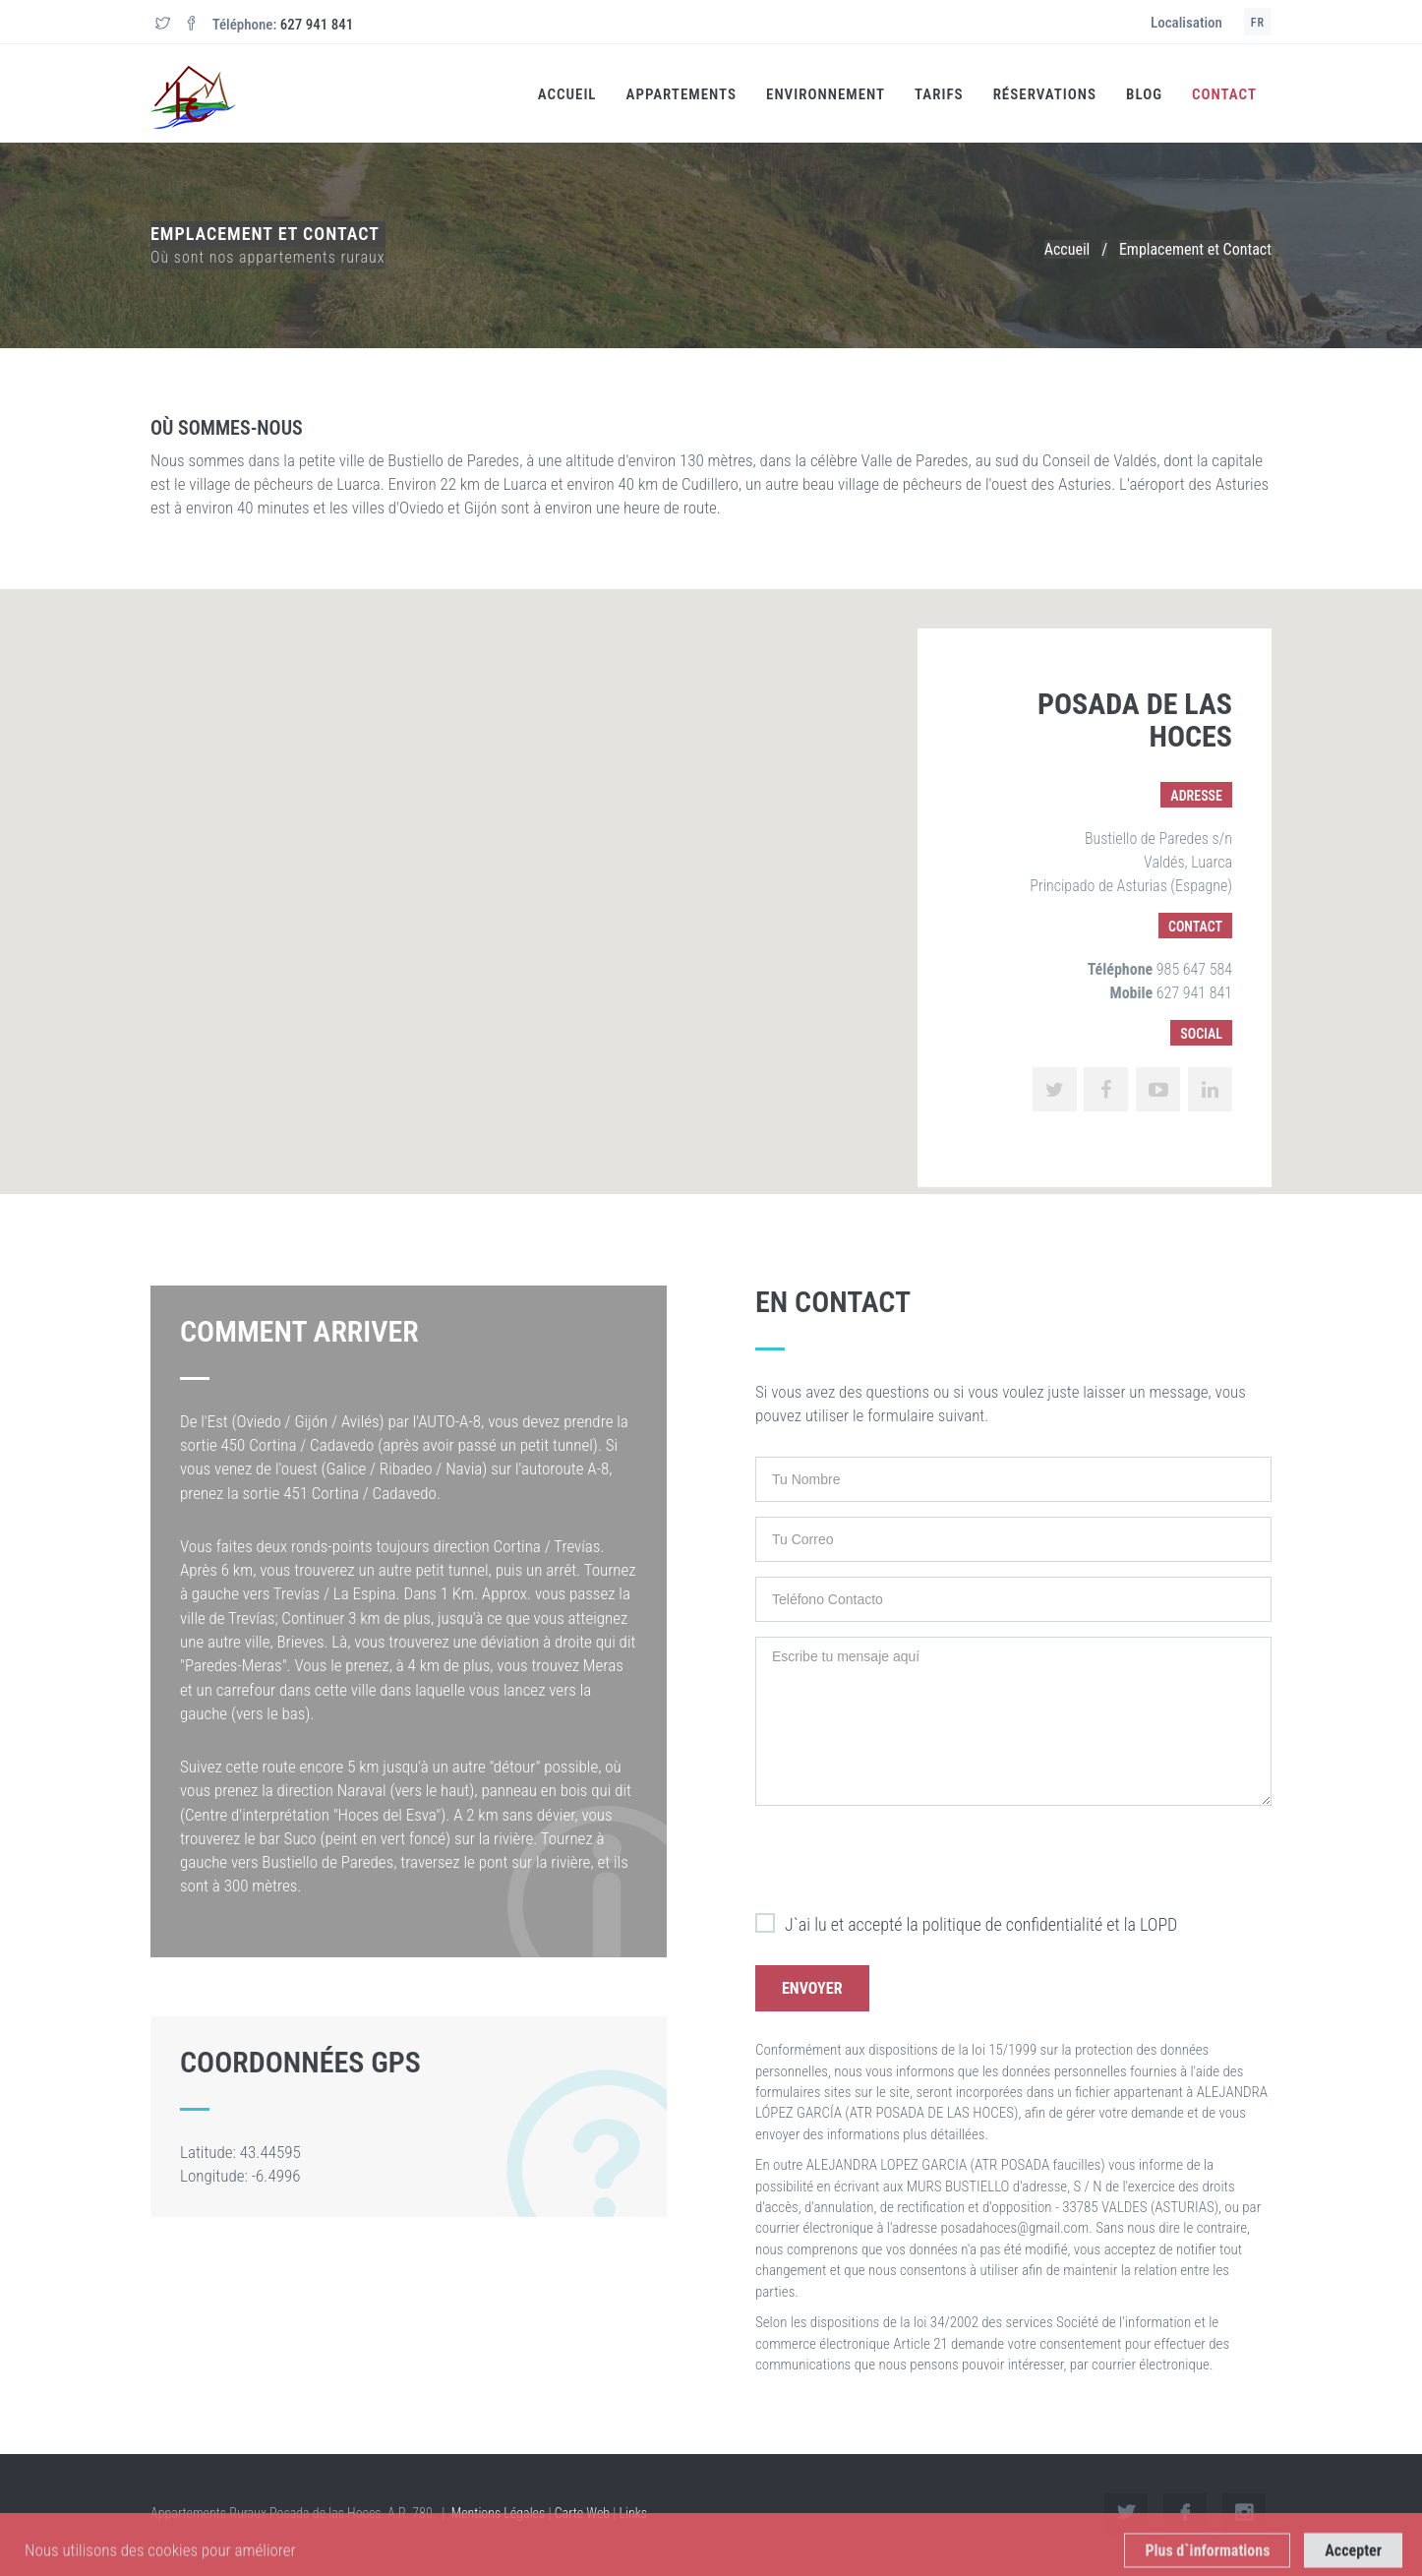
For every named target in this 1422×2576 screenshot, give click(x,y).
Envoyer (812, 1988)
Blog (1144, 94)
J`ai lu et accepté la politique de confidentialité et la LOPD (966, 1925)
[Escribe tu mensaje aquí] (1013, 1721)
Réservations (1044, 94)
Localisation (1186, 22)
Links (634, 2513)
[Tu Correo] (1013, 1539)
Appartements (681, 94)
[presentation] (904, 1859)
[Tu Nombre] (1013, 1479)
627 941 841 (316, 24)
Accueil (567, 94)
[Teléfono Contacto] (1013, 1599)
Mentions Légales (498, 2513)
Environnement (825, 94)
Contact (1224, 94)
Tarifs (939, 94)
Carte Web (583, 2513)
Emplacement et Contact (1195, 249)
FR (1258, 23)
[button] (711, 873)
